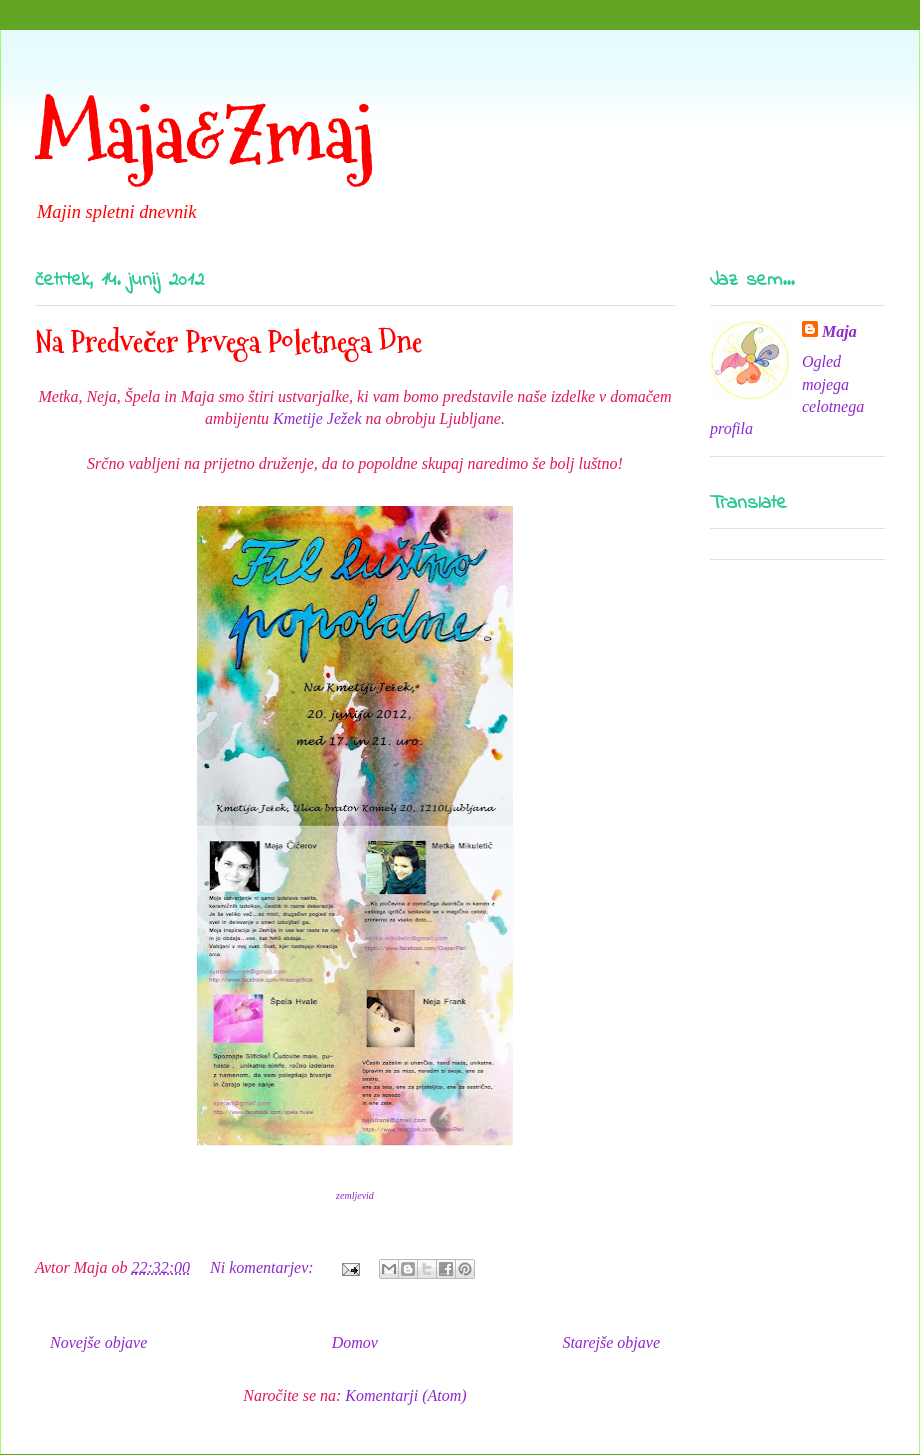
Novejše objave (98, 1342)
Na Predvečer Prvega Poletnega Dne (228, 341)
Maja (839, 331)
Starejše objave (611, 1342)
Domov (355, 1342)
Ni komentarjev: (264, 1267)
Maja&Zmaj (204, 134)
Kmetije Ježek (317, 418)
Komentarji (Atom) (405, 1395)
